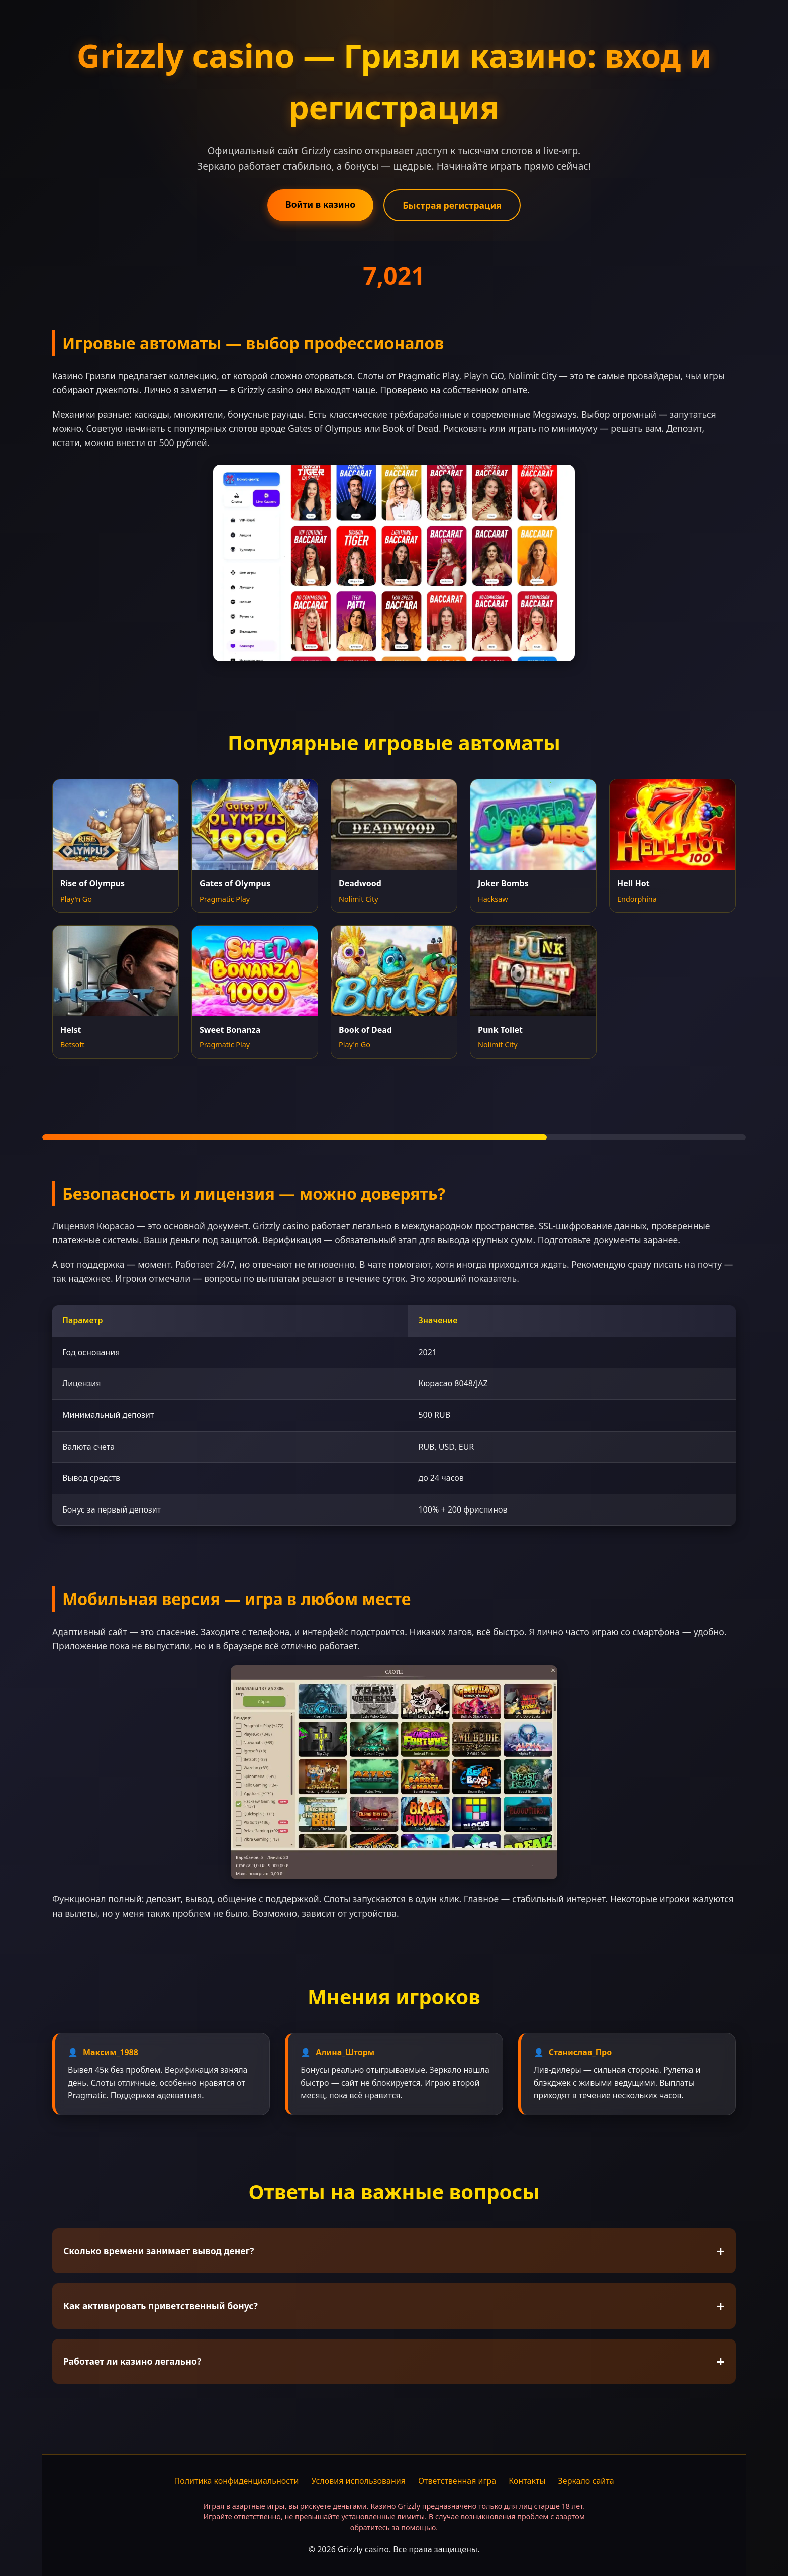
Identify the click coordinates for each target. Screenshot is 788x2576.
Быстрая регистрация (452, 205)
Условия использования (359, 2480)
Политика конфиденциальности (236, 2480)
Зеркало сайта (586, 2480)
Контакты (527, 2480)
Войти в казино (320, 204)
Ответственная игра (457, 2480)
